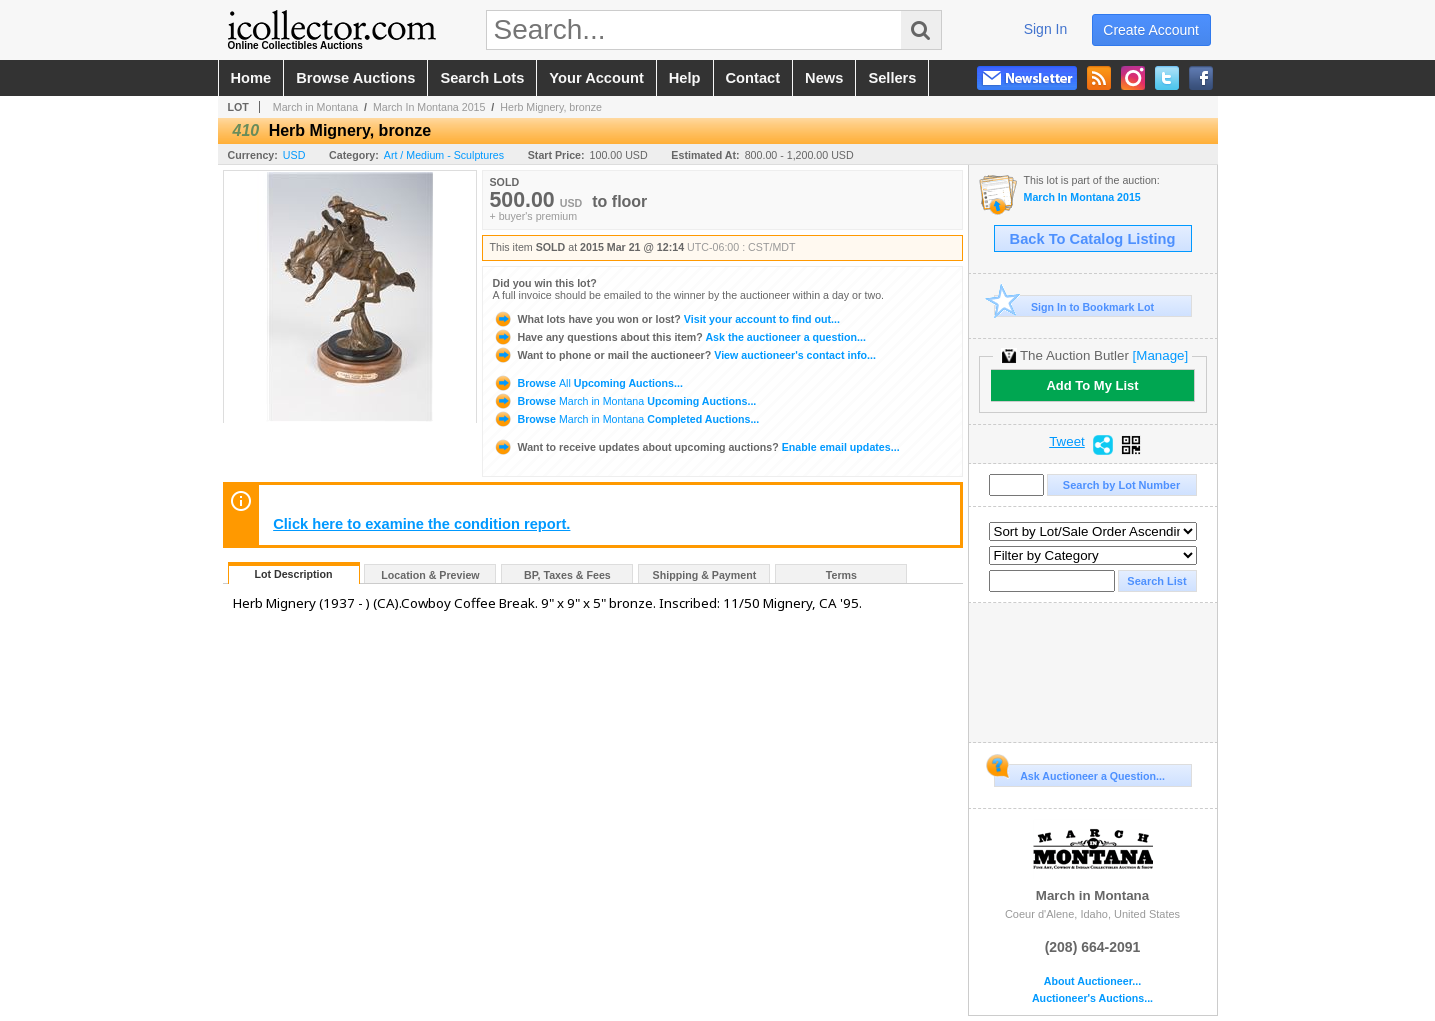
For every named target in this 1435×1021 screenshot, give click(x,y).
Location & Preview (430, 575)
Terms (841, 575)
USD (294, 155)
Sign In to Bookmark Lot (1074, 306)
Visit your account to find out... (666, 319)
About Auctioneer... (1092, 981)
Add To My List (1092, 385)
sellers (892, 78)
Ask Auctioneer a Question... (1079, 773)
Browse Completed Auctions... (626, 419)
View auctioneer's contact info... (684, 355)
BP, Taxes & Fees (567, 575)
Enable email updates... (696, 447)
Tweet (1067, 442)
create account (1151, 30)
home (251, 78)
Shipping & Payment (705, 575)
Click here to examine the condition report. (421, 524)
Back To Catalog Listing (1093, 239)
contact (753, 78)
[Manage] (1160, 355)
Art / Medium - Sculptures (444, 155)
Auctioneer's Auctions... (1092, 998)
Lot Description (293, 574)
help (685, 78)
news (824, 78)
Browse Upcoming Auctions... (588, 383)
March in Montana (315, 107)
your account (596, 78)
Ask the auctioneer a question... (679, 337)
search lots (482, 78)
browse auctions (355, 78)
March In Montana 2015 (429, 107)
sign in (1046, 29)
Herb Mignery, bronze (551, 107)
